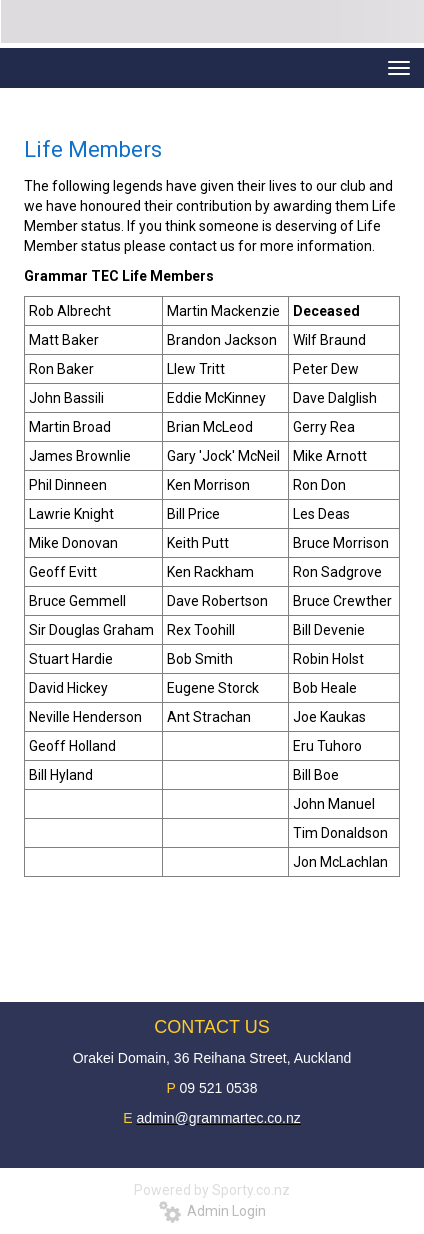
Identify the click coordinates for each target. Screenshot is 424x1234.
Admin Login (212, 1211)
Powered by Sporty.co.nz (212, 1190)
